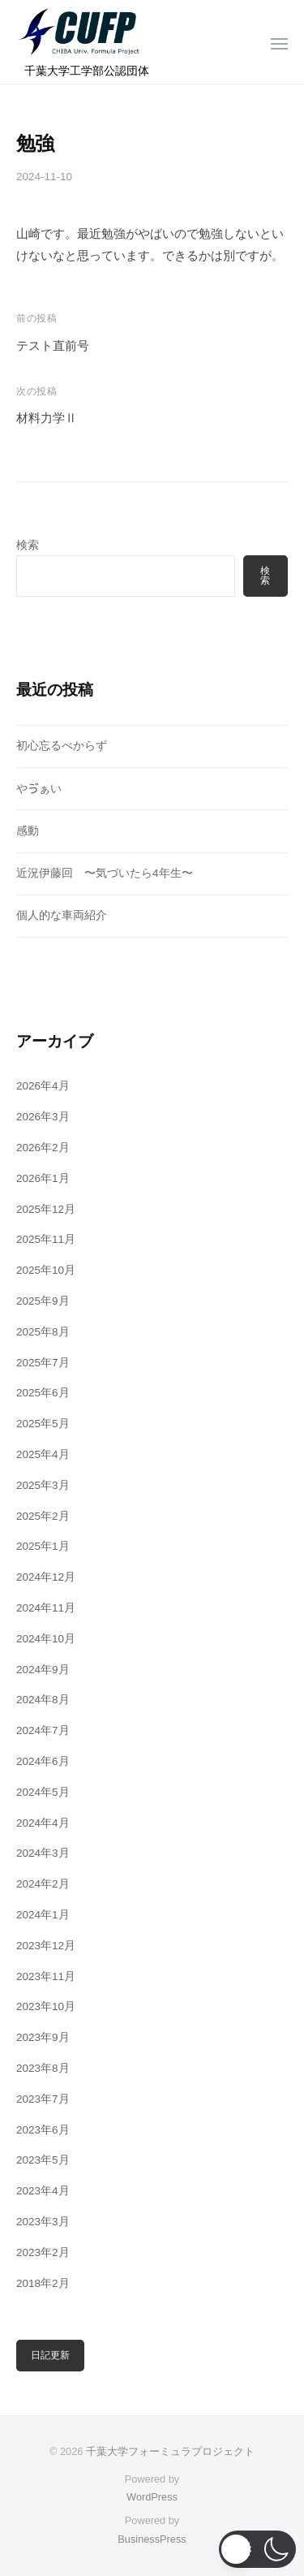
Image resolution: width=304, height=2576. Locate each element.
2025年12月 (45, 1209)
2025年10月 (45, 1270)
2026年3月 (43, 1117)
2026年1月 (43, 1178)
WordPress (152, 2497)
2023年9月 (43, 2037)
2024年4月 (43, 1823)
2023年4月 (43, 2191)
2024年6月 (43, 1761)
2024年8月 (43, 1700)
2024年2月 (43, 1884)
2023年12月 (45, 1946)
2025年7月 (43, 1363)
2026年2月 (43, 1147)
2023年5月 (43, 2160)
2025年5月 (43, 1423)
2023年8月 (43, 2068)
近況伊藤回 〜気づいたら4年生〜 (104, 873)
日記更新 (50, 2355)
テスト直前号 (52, 345)
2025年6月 (43, 1393)
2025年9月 (43, 1301)
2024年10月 (45, 1639)
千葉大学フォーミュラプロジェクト (170, 2451)
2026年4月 (43, 1086)
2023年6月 (43, 2130)
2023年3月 (43, 2222)
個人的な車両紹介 (61, 915)
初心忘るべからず (61, 746)
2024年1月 (43, 1915)
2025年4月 (43, 1454)
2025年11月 (45, 1239)
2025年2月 (43, 1516)
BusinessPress (152, 2539)
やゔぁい (39, 789)
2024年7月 (43, 1730)
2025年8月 (43, 1332)
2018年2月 (43, 2283)
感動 (27, 831)
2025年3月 (43, 1485)
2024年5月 (43, 1792)
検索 (27, 545)
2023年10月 (45, 2006)
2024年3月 (43, 1853)
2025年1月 (43, 1546)
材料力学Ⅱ (46, 418)
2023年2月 (43, 2252)
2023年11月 (45, 1976)
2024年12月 (45, 1577)
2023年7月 (43, 2099)
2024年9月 (43, 1669)
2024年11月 (45, 1608)
